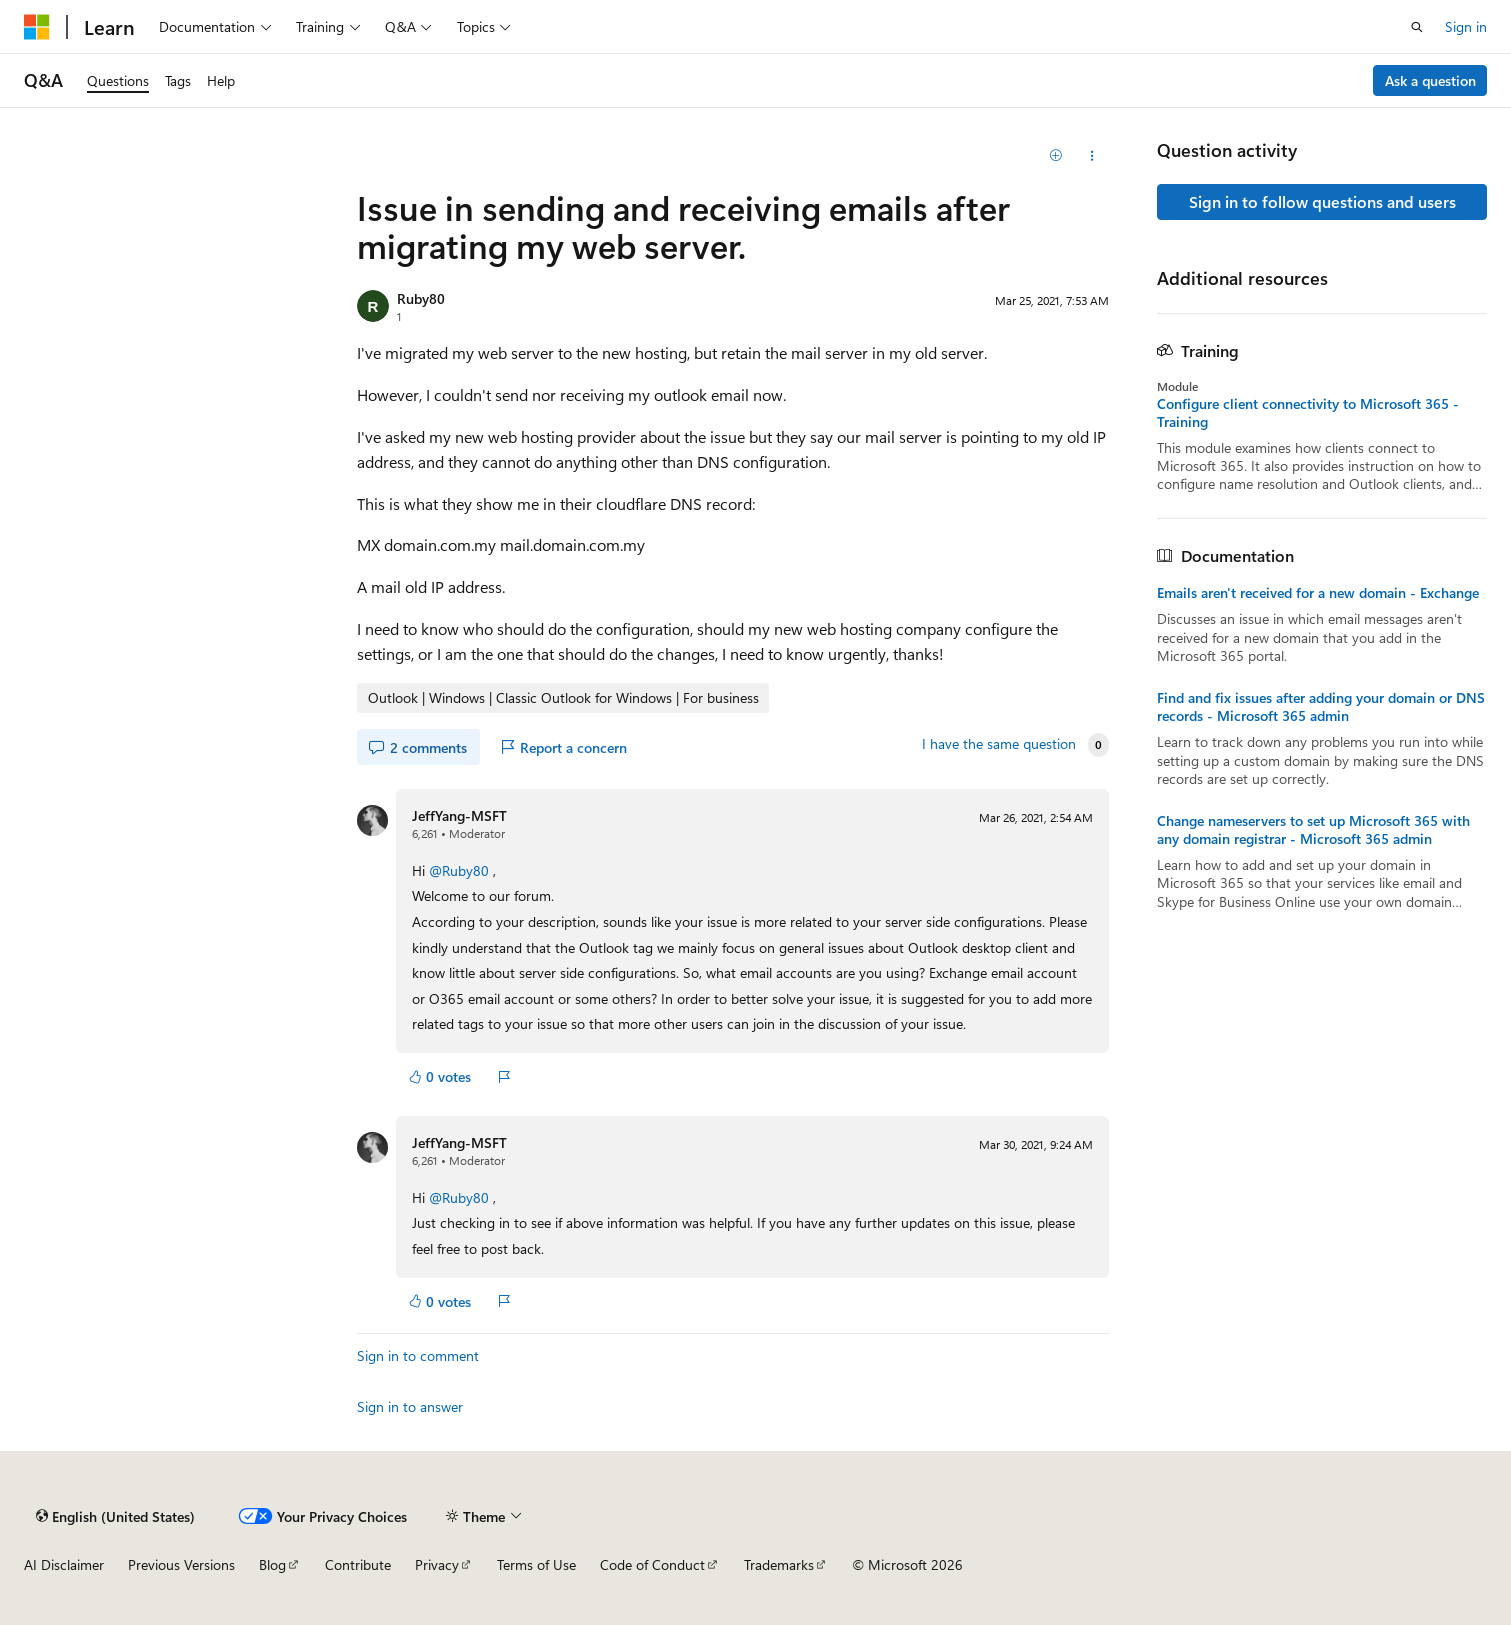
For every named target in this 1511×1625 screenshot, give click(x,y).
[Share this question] (1091, 156)
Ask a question (1430, 80)
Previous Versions (181, 1564)
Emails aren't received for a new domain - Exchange (1318, 593)
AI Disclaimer (64, 1564)
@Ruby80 (461, 870)
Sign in (1466, 26)
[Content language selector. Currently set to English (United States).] (115, 1516)
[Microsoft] (37, 27)
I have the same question (999, 744)
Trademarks (779, 1564)
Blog (272, 1564)
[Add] (1056, 156)
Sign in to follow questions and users (1322, 201)
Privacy (437, 1564)
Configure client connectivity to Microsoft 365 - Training (1308, 413)
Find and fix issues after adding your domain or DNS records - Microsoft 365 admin (1321, 707)
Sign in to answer (410, 1406)
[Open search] (1417, 27)
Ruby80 (421, 298)
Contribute (358, 1564)
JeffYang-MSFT (459, 815)
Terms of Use (536, 1564)
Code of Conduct (652, 1564)
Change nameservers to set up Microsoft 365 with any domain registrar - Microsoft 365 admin (1313, 830)
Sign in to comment (418, 1355)
